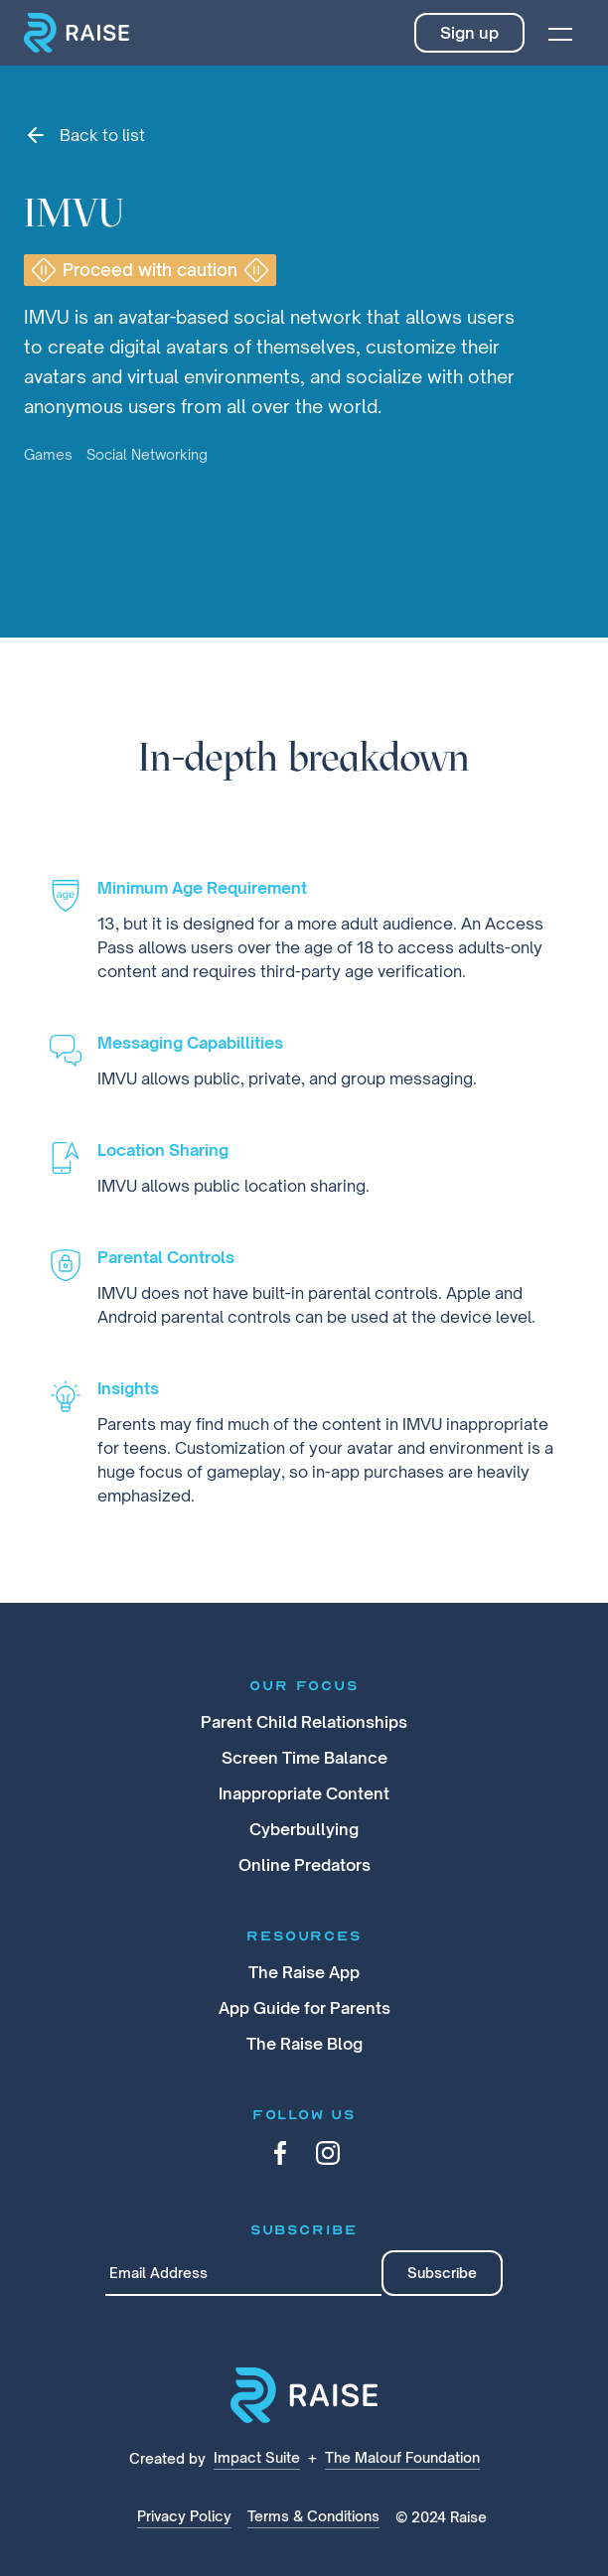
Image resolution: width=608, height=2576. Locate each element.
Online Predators (304, 1865)
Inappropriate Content (304, 1793)
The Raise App (304, 1972)
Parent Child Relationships (304, 1722)
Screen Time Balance (304, 1758)
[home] (76, 33)
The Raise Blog (304, 2044)
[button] (560, 33)
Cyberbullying (304, 1829)
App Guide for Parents (304, 2008)
